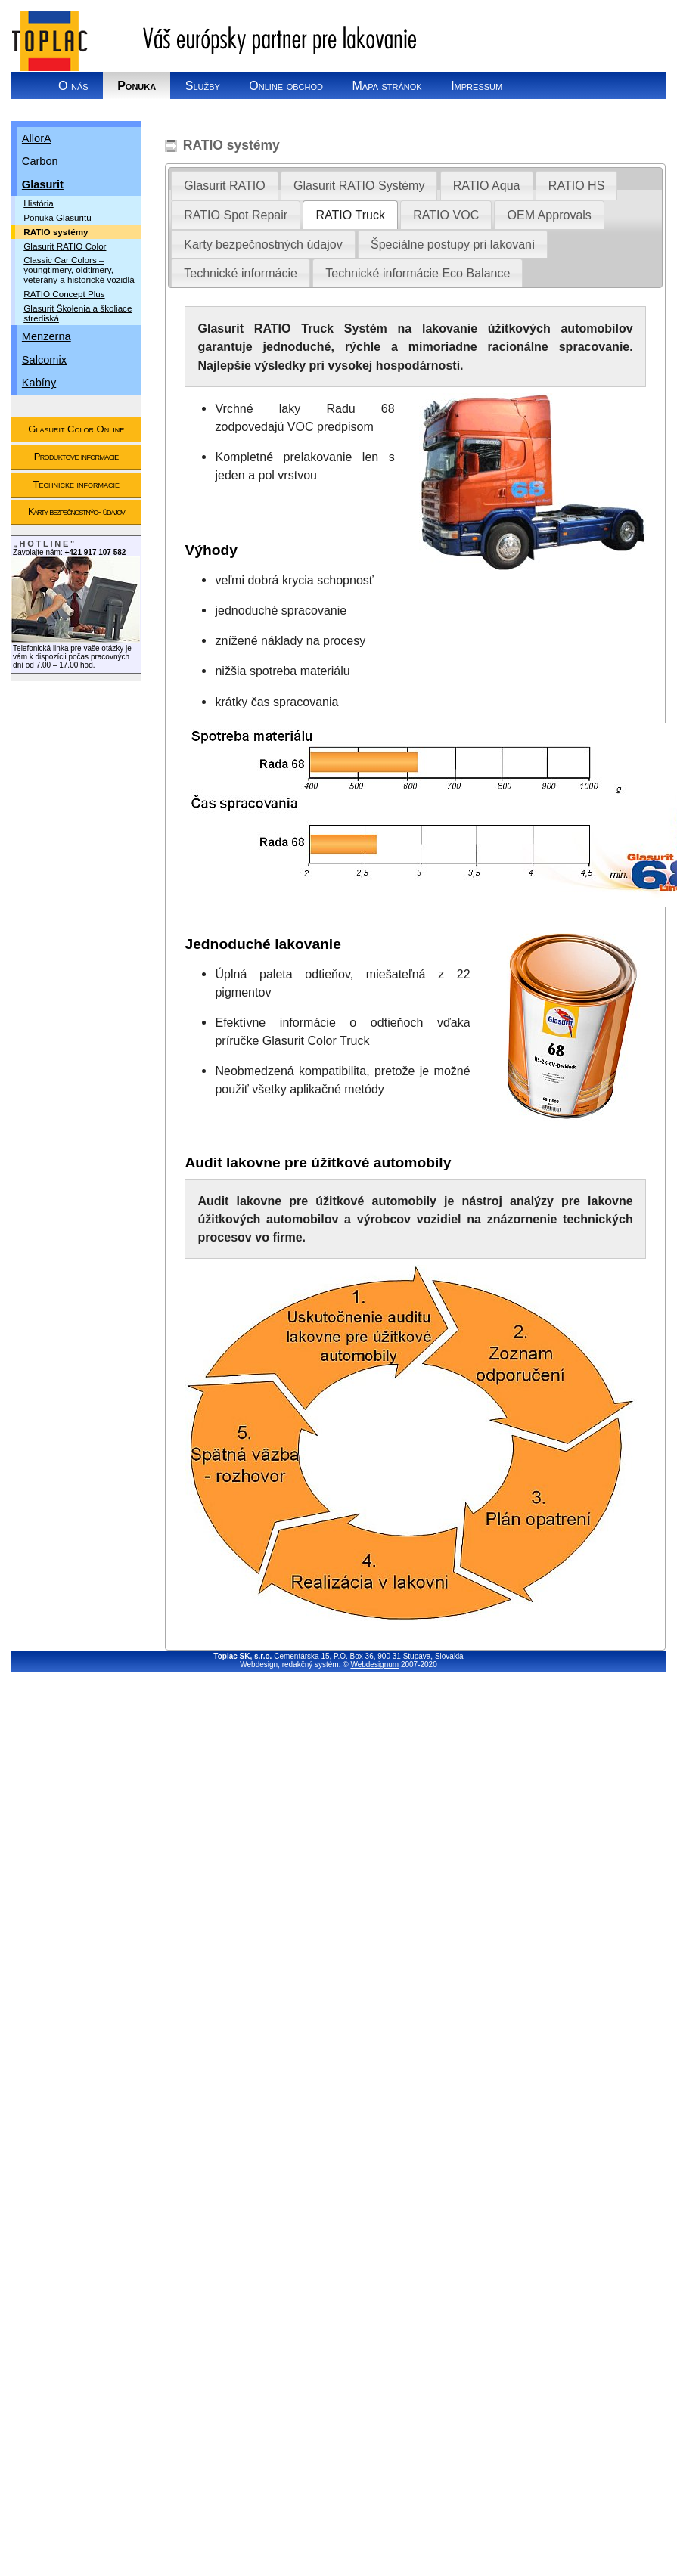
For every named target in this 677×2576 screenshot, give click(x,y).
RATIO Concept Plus (63, 294)
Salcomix (44, 360)
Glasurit (43, 184)
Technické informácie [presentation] (240, 273)
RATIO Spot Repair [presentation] (235, 215)
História (38, 203)
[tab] (224, 185)
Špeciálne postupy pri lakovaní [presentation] (453, 244)
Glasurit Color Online (76, 429)
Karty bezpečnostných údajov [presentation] (263, 244)
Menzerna (46, 336)
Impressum (476, 85)
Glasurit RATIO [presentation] (224, 185)
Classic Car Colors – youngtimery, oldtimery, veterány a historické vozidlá (78, 269)
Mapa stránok (386, 85)
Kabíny (39, 383)
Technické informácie (76, 484)
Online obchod (286, 85)
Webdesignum (374, 1664)
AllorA (36, 138)
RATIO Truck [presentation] (349, 215)
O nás (73, 85)
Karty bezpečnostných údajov (76, 511)
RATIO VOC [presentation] (446, 215)
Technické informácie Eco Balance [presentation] (417, 273)
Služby (202, 85)
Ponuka (136, 85)
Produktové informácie (76, 456)
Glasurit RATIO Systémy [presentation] (358, 185)
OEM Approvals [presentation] (550, 215)
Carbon (40, 161)
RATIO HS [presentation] (576, 185)
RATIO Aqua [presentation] (486, 185)
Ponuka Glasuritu (57, 217)
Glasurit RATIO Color (64, 246)
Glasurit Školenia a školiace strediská (77, 313)
